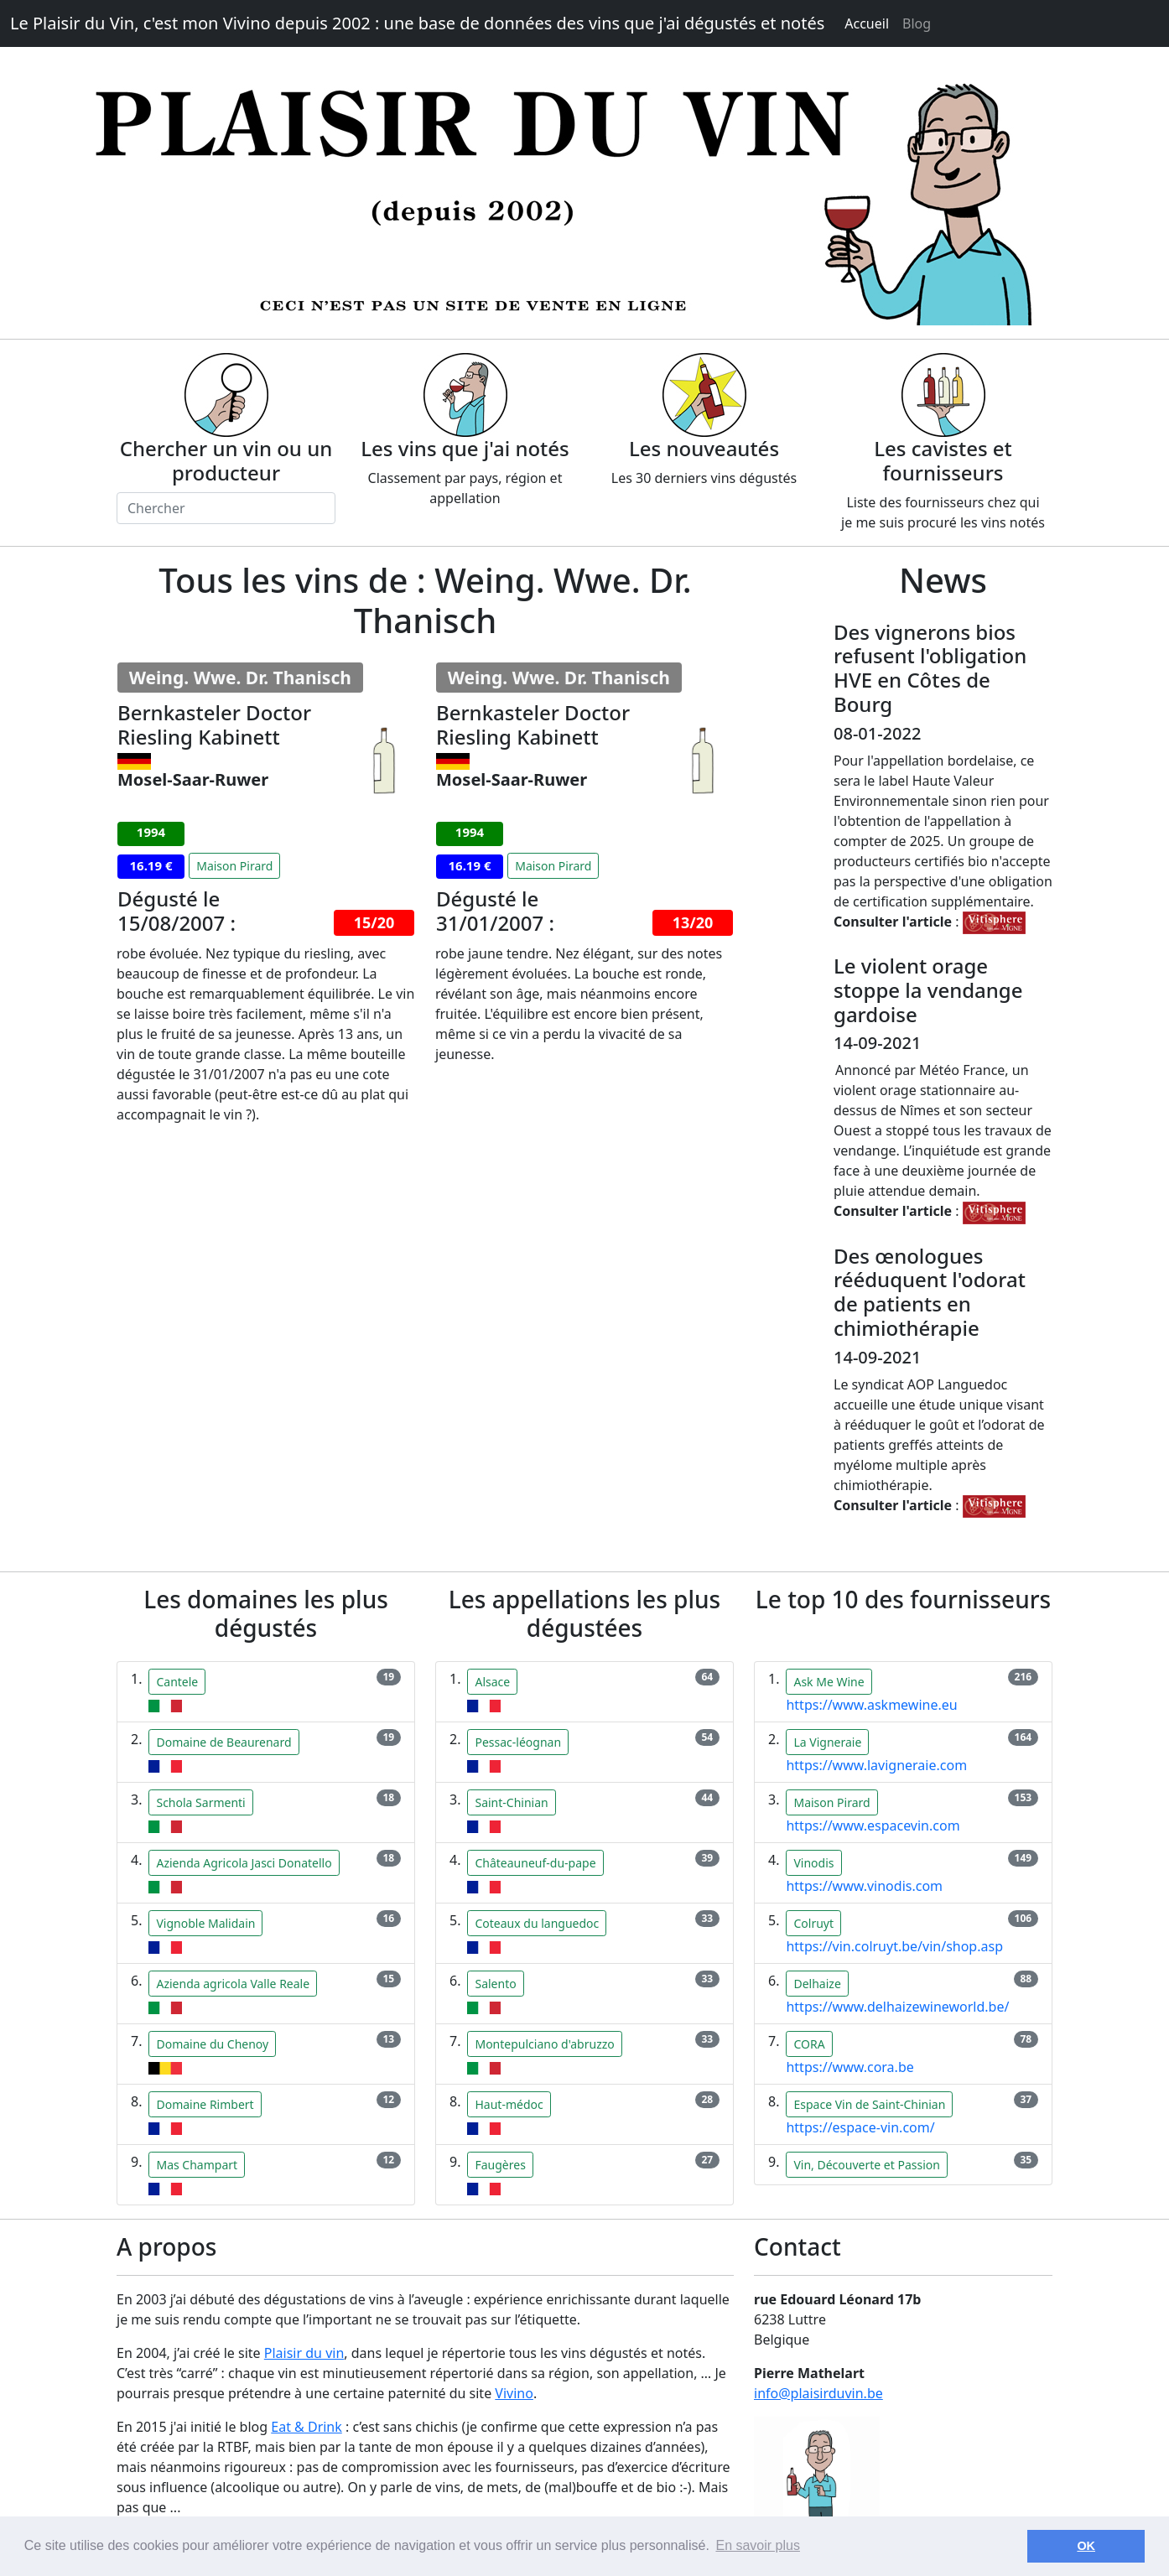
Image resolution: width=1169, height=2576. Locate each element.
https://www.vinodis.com (864, 1886)
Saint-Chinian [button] (511, 1802)
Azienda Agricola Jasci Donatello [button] (243, 1863)
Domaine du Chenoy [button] (212, 2044)
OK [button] (1086, 2546)
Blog (916, 23)
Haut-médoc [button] (509, 2104)
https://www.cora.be (849, 2067)
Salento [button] (495, 1984)
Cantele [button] (177, 1682)
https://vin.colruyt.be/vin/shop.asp (894, 1946)
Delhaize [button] (816, 1984)
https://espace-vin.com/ (860, 2127)
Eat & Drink (306, 2427)
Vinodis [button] (813, 1863)
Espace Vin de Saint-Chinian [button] (869, 2104)
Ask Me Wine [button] (828, 1682)
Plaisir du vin (304, 2353)
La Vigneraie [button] (827, 1742)
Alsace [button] (492, 1682)
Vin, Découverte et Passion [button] (866, 2165)
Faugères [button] (500, 2165)
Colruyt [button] (813, 1923)
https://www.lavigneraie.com (876, 1765)
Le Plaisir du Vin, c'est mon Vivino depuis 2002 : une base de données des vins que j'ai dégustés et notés (417, 23)
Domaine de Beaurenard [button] (223, 1742)
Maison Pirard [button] (234, 866)
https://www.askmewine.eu (871, 1705)
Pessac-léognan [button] (518, 1742)
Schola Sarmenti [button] (200, 1802)
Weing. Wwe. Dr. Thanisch (240, 677)
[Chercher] (226, 508)
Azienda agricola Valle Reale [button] (232, 1984)
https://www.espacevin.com (872, 1825)
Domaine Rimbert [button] (204, 2104)
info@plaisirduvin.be (818, 2393)
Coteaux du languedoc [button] (537, 1923)
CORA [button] (808, 2044)
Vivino (514, 2393)
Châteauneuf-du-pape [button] (535, 1863)
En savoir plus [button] (757, 2545)
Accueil (866, 23)
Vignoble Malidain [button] (205, 1923)
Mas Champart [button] (196, 2165)
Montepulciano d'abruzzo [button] (544, 2044)
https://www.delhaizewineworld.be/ (897, 2006)
